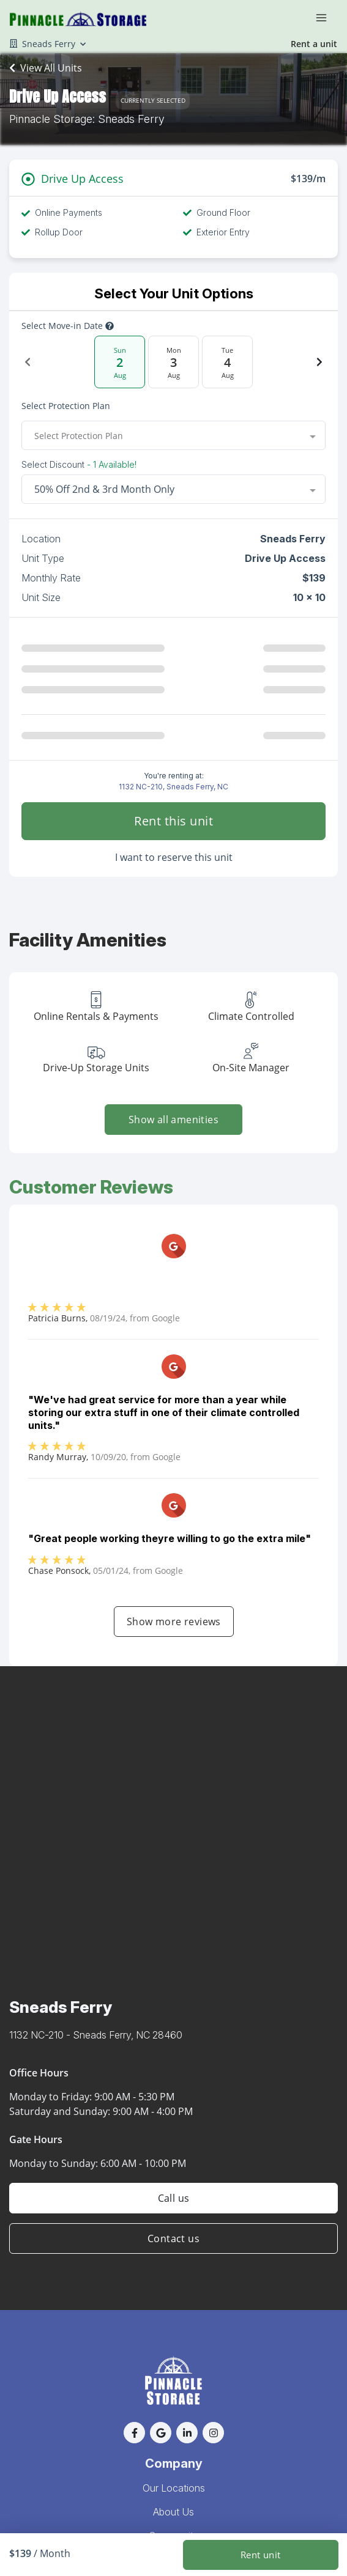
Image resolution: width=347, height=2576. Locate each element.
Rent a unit (314, 44)
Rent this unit (173, 821)
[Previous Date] (27, 362)
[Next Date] (319, 362)
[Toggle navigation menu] (326, 17)
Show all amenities (173, 1119)
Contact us (173, 2238)
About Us (173, 2512)
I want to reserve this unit (174, 857)
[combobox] (173, 435)
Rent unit (260, 2554)
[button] (134, 2432)
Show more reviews (174, 1621)
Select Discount (78, 465)
